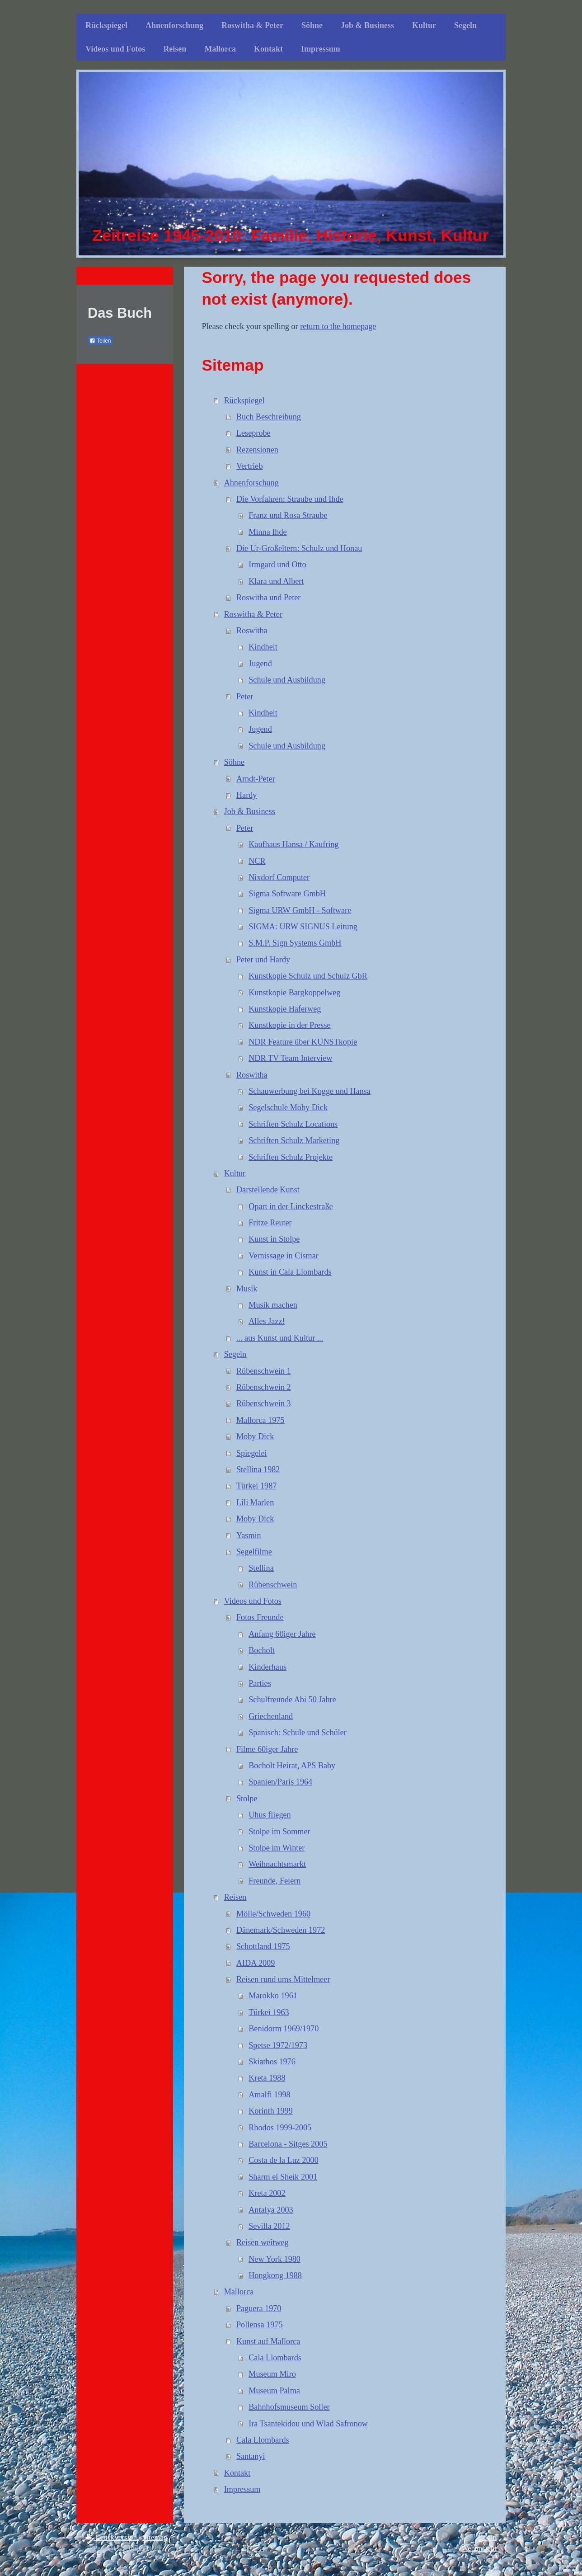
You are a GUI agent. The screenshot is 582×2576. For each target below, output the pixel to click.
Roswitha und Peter (268, 597)
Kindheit (263, 646)
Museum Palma (274, 2390)
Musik (247, 1288)
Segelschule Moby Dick (288, 1107)
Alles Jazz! (267, 1321)
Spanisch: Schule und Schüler (298, 1732)
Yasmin (248, 1535)
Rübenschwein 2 (263, 1387)
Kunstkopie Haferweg (285, 1008)
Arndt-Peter (255, 778)
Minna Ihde (267, 532)
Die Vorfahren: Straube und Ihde (289, 499)
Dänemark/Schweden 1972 (280, 1930)
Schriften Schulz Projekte (291, 1157)
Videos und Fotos (253, 1601)
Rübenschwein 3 (263, 1403)
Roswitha (252, 630)
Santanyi (250, 2456)
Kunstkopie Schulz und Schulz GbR (308, 975)
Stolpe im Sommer (279, 1831)
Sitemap (154, 2537)
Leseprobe (253, 433)
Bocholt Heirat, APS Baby (292, 1765)
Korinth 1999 (271, 2110)
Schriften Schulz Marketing (294, 1140)
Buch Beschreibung (268, 416)
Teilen (100, 341)
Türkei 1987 (256, 1485)
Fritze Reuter (270, 1222)
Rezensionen (257, 449)
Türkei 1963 (269, 2012)
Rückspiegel (244, 400)
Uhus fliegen (270, 1814)
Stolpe (246, 1798)
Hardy (246, 795)
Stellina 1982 (258, 1469)
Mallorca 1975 (260, 1420)
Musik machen (273, 1304)
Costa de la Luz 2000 (284, 2160)
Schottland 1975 (263, 1946)
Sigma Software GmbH (287, 893)
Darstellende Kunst (268, 1189)
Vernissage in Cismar (284, 1255)
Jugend (260, 663)
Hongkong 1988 (275, 2275)
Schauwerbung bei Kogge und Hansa (310, 1091)
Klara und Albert (276, 581)
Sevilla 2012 (269, 2226)
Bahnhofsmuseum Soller (289, 2406)
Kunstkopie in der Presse (289, 1025)
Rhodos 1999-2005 (280, 2127)
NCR (257, 861)
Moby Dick (255, 1436)
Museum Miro (272, 2373)
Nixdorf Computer (279, 877)
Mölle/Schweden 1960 (273, 1913)
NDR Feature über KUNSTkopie (303, 1041)
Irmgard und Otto (277, 564)
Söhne (234, 762)
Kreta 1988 (267, 2077)
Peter (244, 696)
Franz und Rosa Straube (288, 515)
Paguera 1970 (259, 2308)
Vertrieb (249, 466)
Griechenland (271, 1716)
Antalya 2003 (271, 2209)
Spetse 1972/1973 (278, 2045)
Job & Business (249, 811)
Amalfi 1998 (269, 2094)
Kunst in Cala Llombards (290, 1271)
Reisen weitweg (262, 2242)
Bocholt (262, 1650)
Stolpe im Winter (277, 1847)
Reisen (235, 1897)
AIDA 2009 (255, 1963)
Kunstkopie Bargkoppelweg (294, 992)
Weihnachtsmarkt (277, 1864)
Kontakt (237, 2472)
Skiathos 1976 (272, 2061)
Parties (260, 1683)
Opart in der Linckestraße (291, 1206)
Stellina (261, 1568)
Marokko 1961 (273, 1995)
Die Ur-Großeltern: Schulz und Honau (299, 548)
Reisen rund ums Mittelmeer (283, 1979)
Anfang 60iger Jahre (282, 1634)
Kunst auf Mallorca (268, 2341)
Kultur (235, 1173)
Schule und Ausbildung (287, 679)
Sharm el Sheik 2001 (283, 2176)
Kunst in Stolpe (274, 1238)
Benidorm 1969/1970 (284, 2028)
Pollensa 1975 (259, 2324)
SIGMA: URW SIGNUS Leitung (303, 926)
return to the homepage (338, 326)
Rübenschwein (273, 1584)
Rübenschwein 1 (263, 1370)
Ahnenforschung (251, 482)
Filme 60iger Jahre (267, 1749)
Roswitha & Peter (253, 614)
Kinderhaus (267, 1667)
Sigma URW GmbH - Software (300, 910)
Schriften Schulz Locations (293, 1124)
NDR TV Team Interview (290, 1058)
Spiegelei (251, 1453)
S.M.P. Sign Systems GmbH (295, 942)
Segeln (235, 1354)
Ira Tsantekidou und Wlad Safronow (308, 2423)
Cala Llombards (275, 2357)
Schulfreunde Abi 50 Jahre (292, 1699)
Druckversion (112, 2537)
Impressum (242, 2489)
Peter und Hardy (263, 959)
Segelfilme (254, 1551)
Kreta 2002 (267, 2193)
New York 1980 (274, 2259)
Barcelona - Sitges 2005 (288, 2143)
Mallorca (239, 2291)
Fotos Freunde (260, 1617)
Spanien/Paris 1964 (280, 1781)
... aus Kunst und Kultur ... (279, 1337)
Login (488, 2537)
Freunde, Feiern (274, 1880)
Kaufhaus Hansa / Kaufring (294, 844)
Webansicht (479, 2548)
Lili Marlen (255, 1502)
